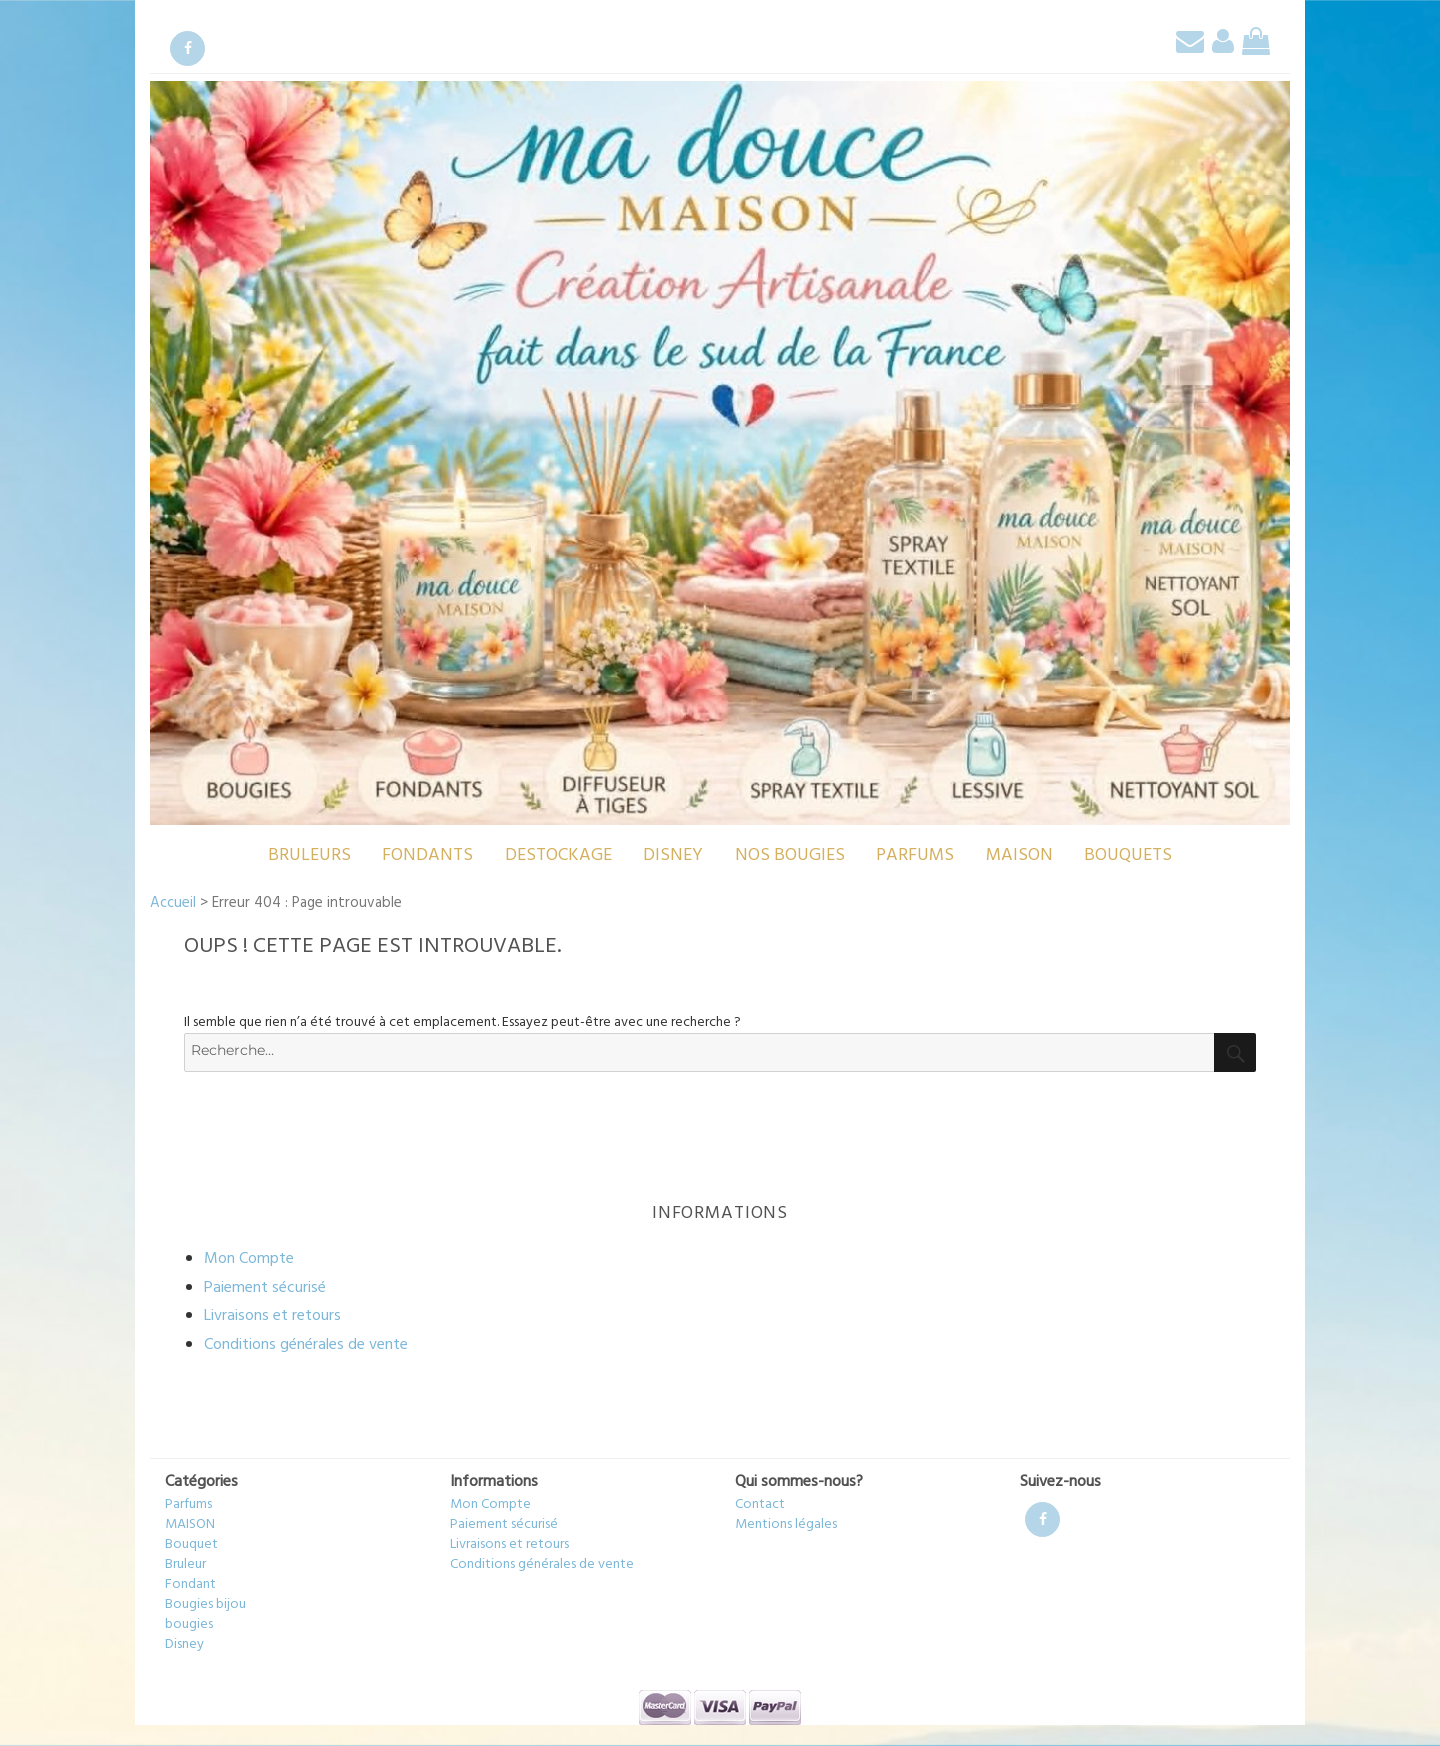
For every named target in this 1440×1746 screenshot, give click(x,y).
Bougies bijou (205, 1604)
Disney (673, 855)
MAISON (1019, 855)
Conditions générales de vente (306, 1345)
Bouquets (1128, 855)
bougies (189, 1624)
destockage (558, 855)
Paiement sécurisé (265, 1288)
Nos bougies (790, 855)
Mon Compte (249, 1259)
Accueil (173, 903)
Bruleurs (309, 855)
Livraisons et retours (272, 1316)
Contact (760, 1504)
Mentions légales (786, 1524)
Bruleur (185, 1564)
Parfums (915, 855)
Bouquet (191, 1544)
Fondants (427, 855)
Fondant (190, 1584)
